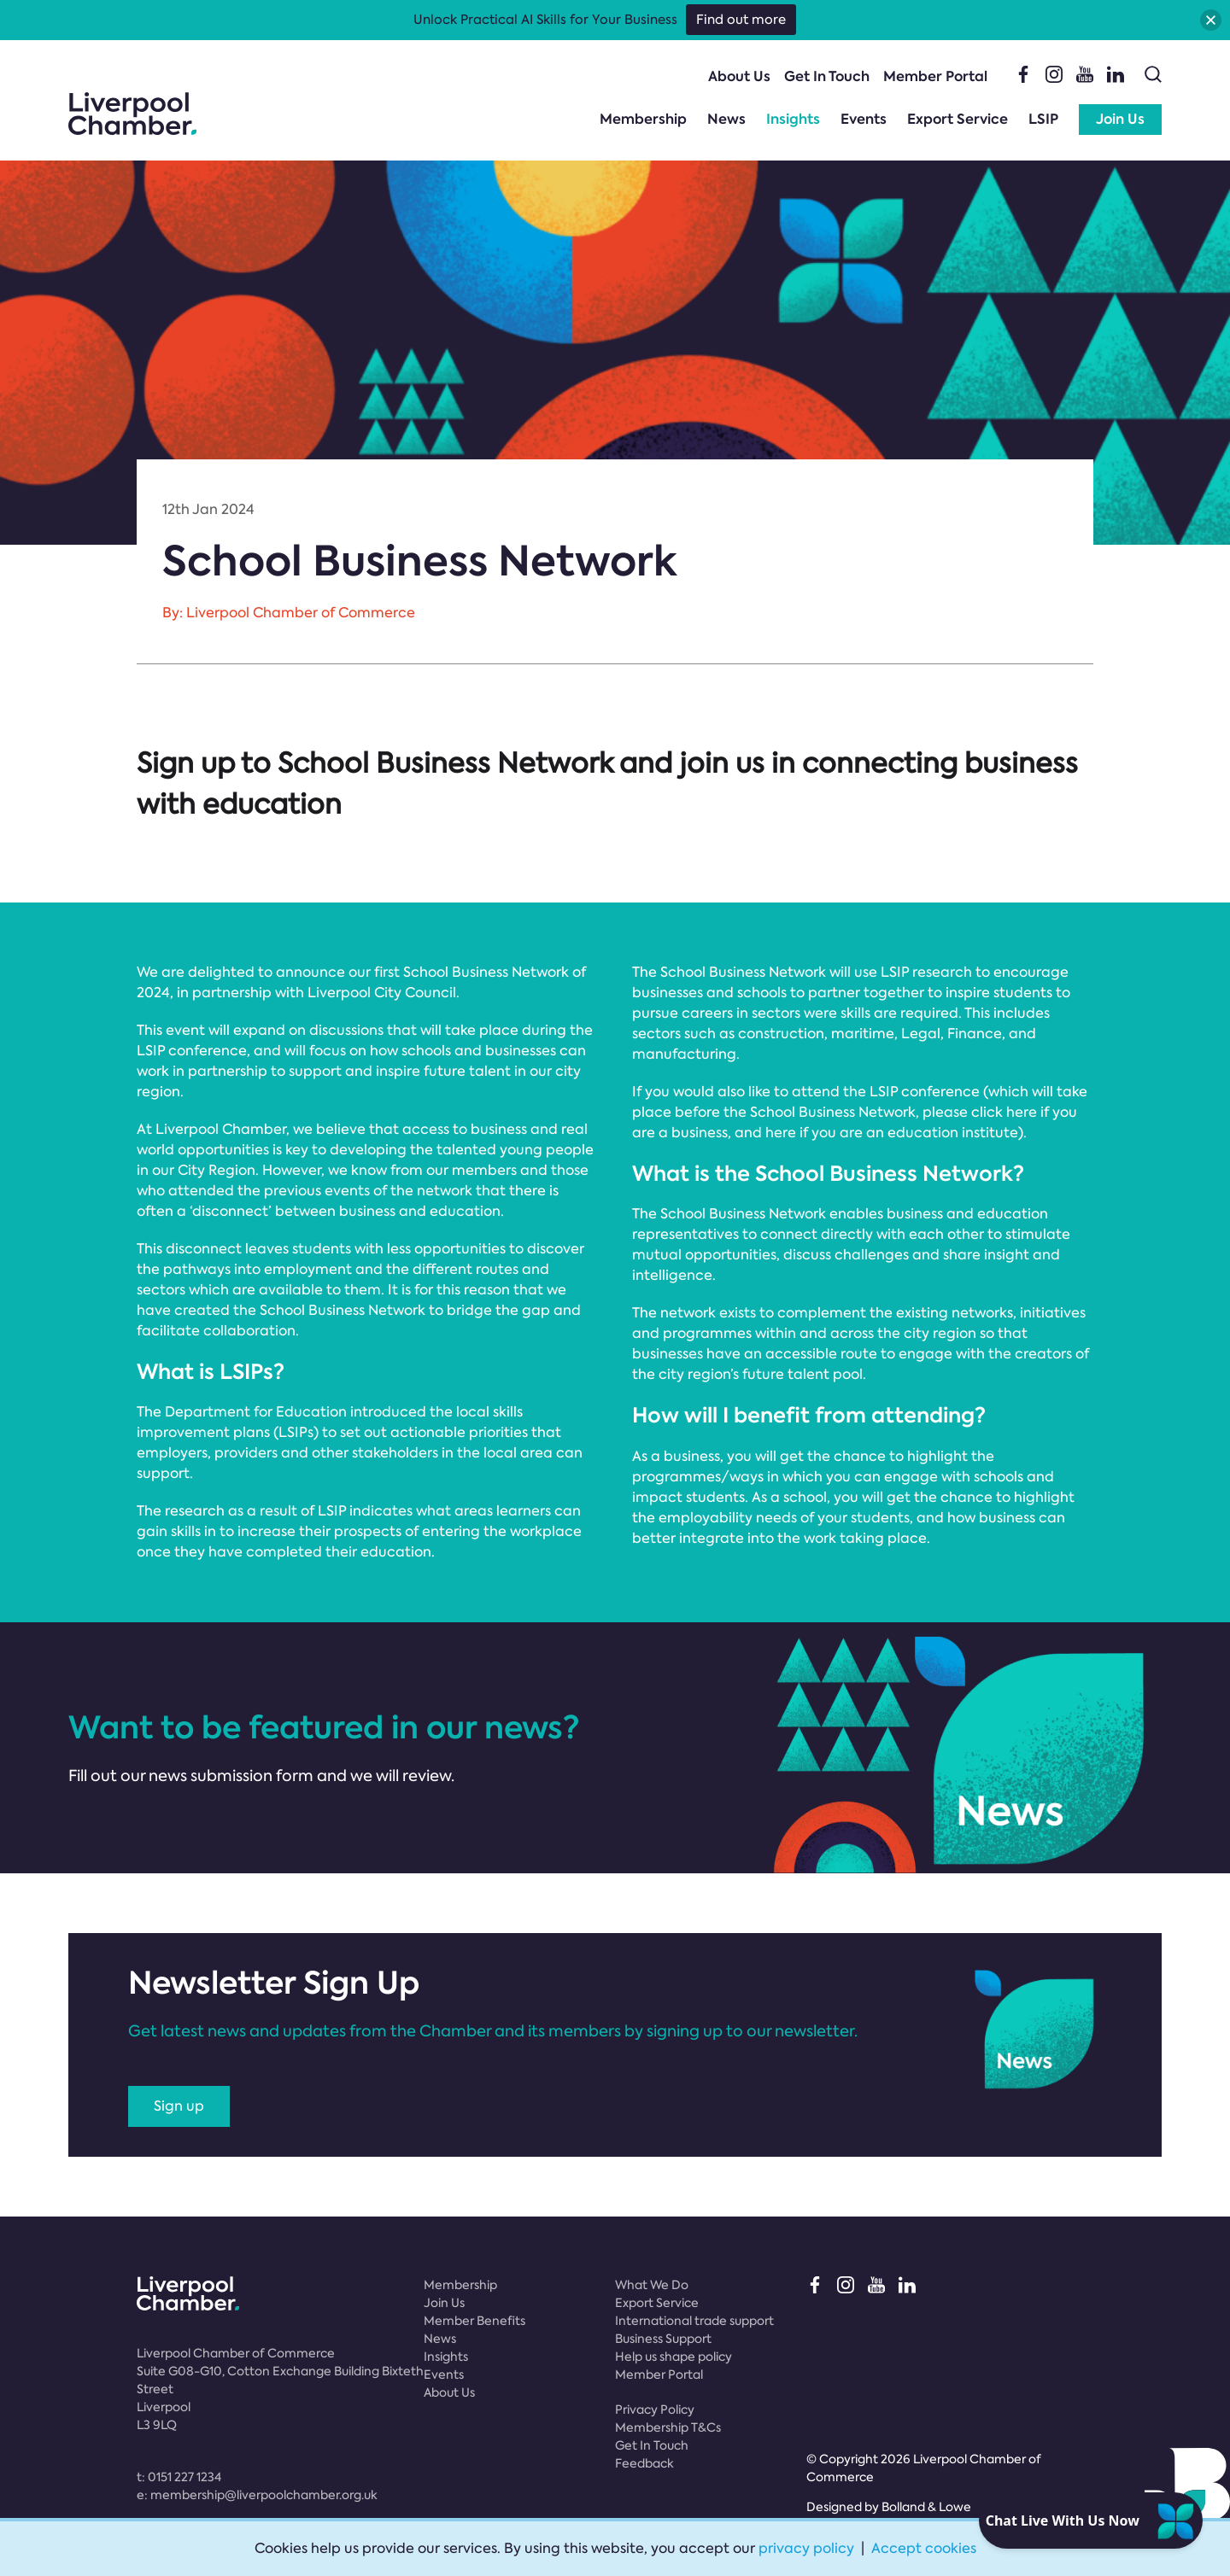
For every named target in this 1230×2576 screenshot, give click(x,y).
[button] (1210, 20)
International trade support (694, 2320)
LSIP (1043, 119)
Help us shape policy (673, 2356)
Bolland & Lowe (926, 2507)
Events (863, 119)
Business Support (663, 2338)
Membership (643, 119)
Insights (793, 119)
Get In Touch (827, 76)
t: (179, 2477)
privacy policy (806, 2548)
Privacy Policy (654, 2409)
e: (257, 2495)
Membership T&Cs (668, 2427)
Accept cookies (923, 2548)
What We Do (651, 2285)
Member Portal (935, 76)
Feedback (644, 2463)
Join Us (1120, 119)
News (726, 119)
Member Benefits (474, 2320)
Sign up (179, 2106)
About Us (739, 76)
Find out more (741, 19)
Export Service (957, 119)
